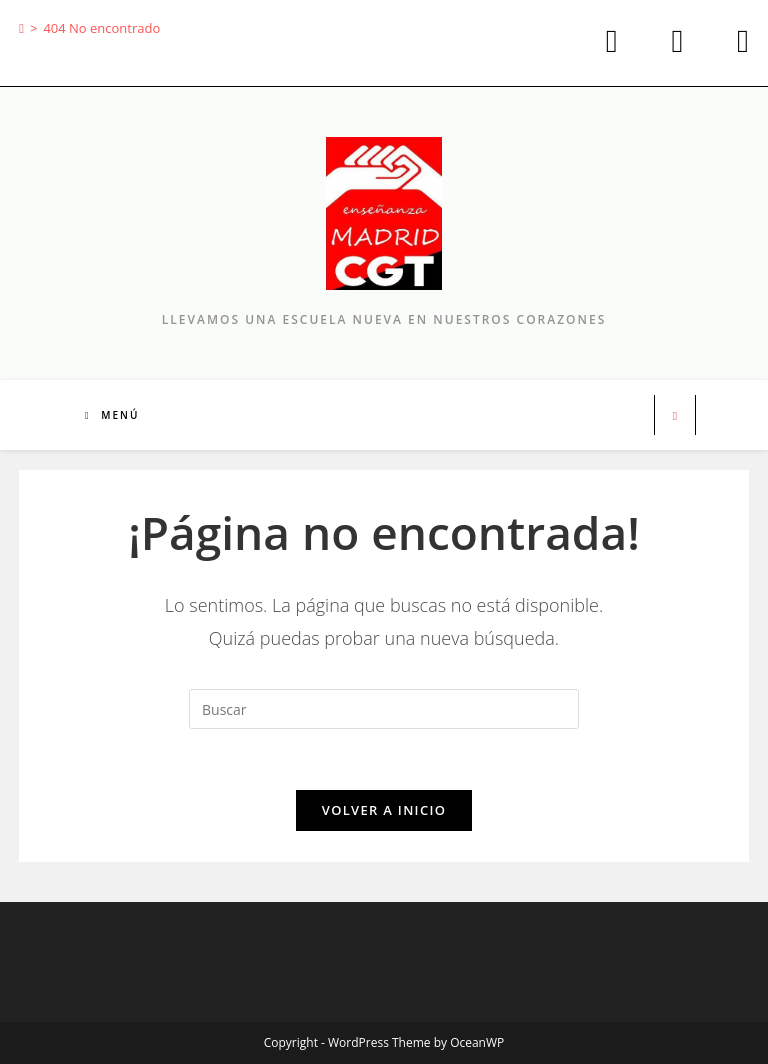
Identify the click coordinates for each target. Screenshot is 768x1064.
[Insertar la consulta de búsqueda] (384, 709)
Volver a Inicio (384, 810)
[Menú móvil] (112, 415)
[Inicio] (21, 28)
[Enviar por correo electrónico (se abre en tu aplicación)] (727, 41)
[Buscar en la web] (675, 416)
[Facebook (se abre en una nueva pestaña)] (672, 41)
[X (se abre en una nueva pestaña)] (607, 41)
